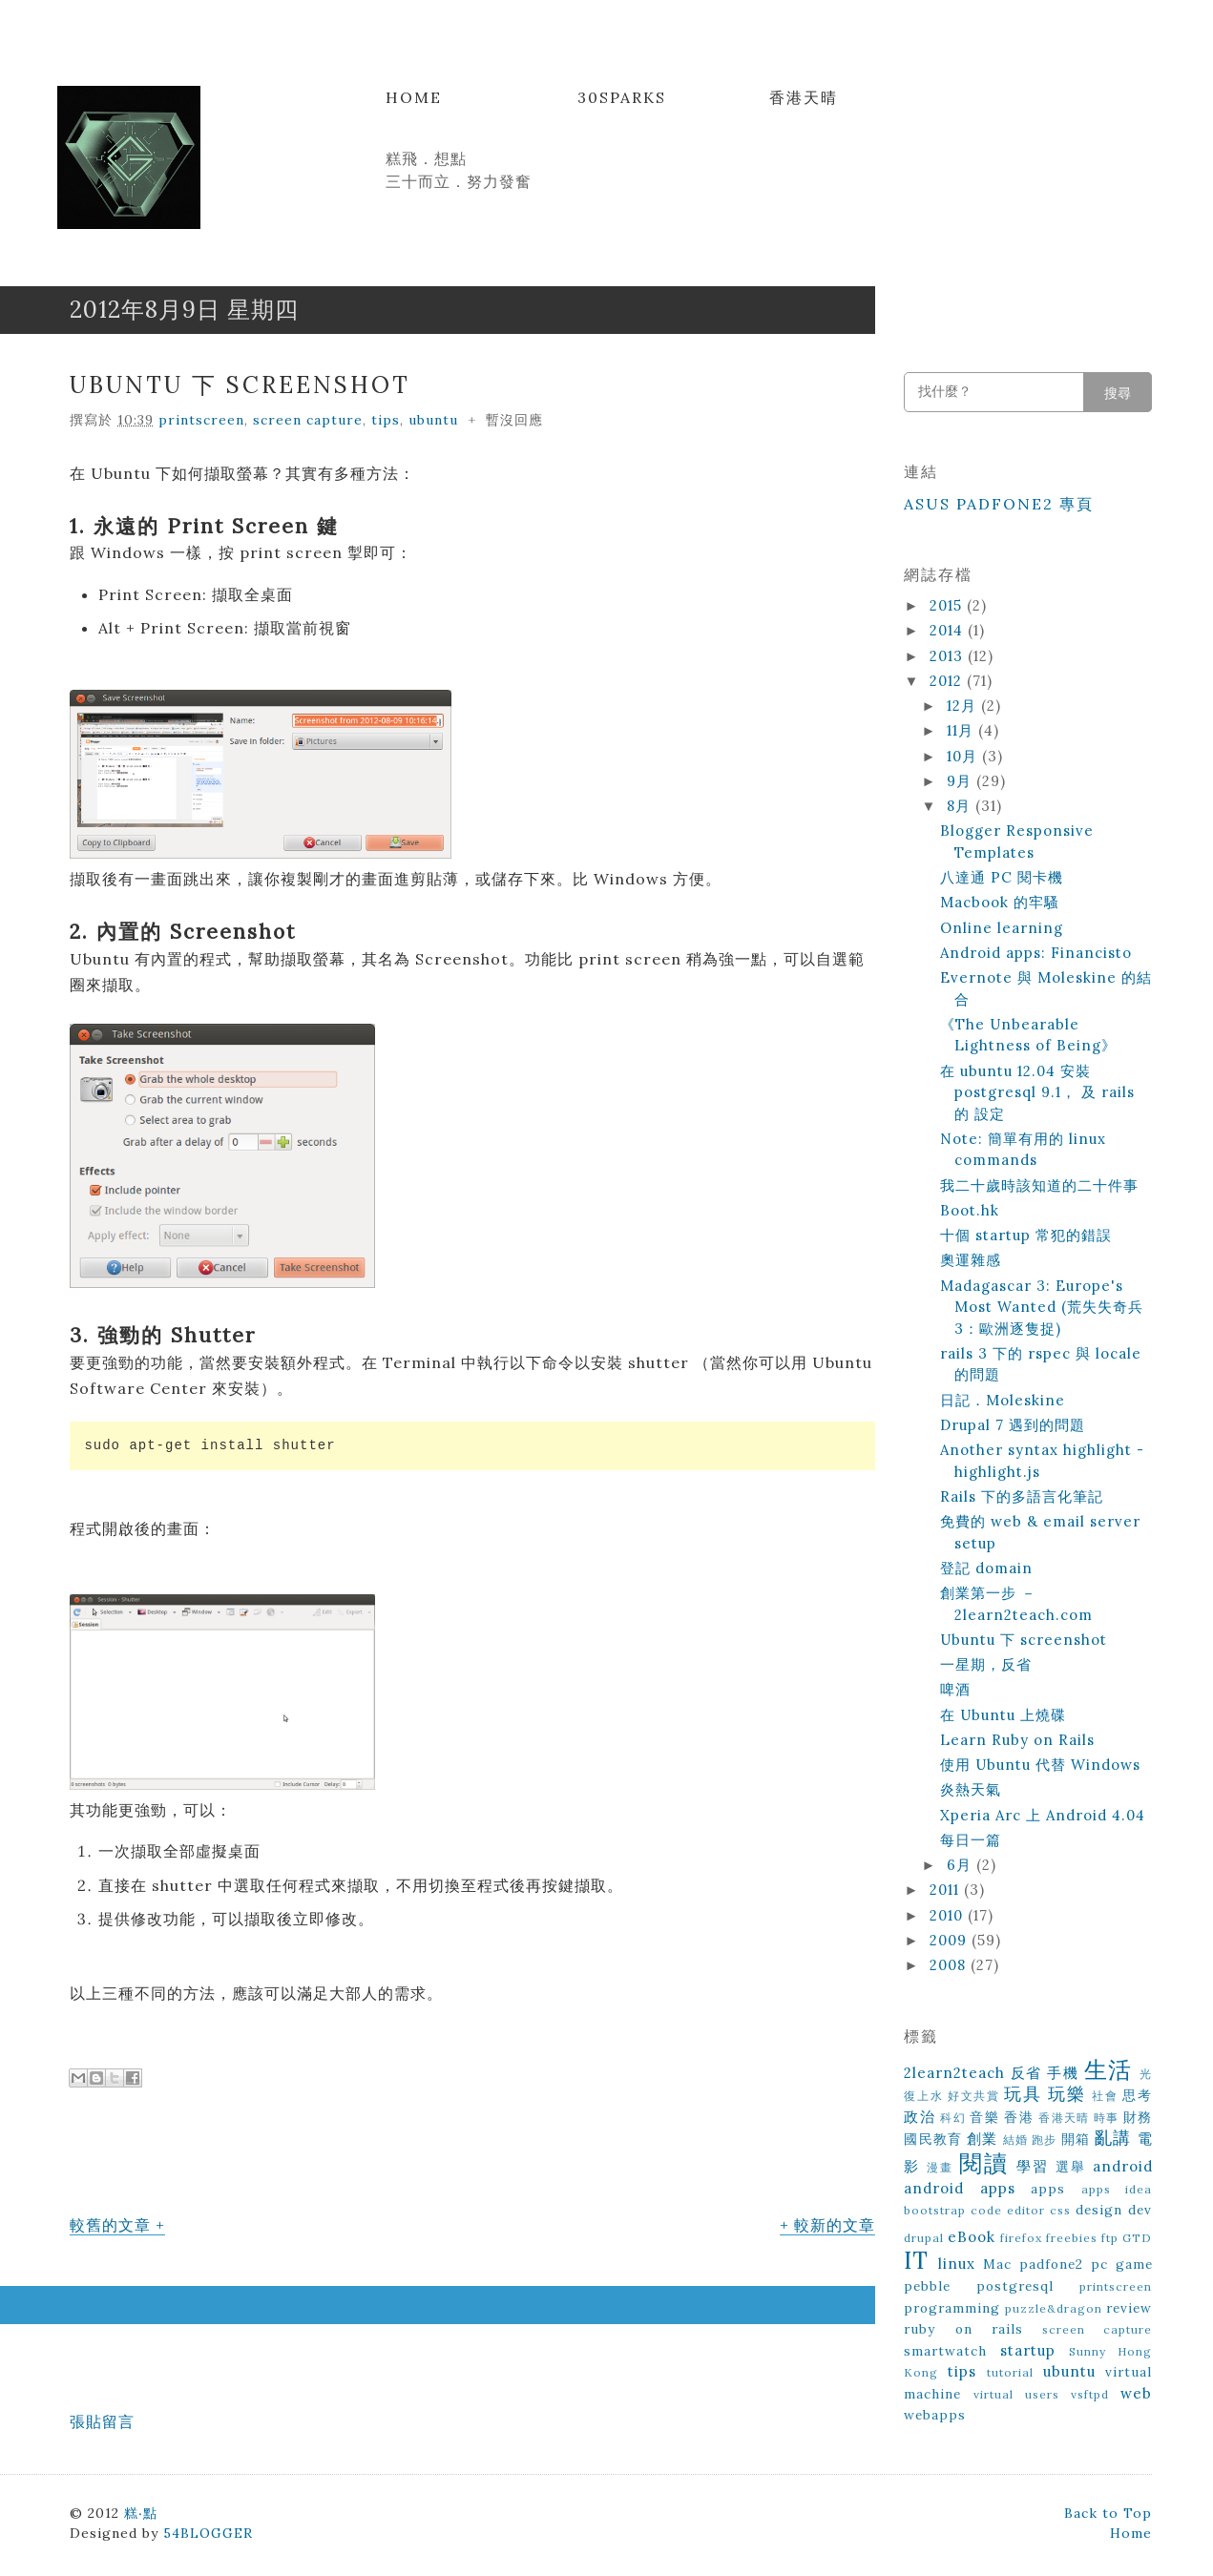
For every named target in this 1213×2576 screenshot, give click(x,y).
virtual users (1016, 2394)
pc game (1122, 2264)
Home (414, 97)
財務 (1138, 2117)
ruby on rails (963, 2328)
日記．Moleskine (1002, 1400)
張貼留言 (102, 2421)
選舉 (1071, 2166)
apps (1048, 2188)
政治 (919, 2117)
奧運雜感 (970, 1260)
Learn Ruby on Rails (1017, 1740)
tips (385, 419)
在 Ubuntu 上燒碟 (1003, 1715)
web (1136, 2393)
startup (1028, 2350)
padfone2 (1051, 2264)
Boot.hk (969, 1210)
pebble (927, 2286)
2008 (950, 1965)
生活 (1108, 2070)
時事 (1106, 2117)
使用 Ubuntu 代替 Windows (1040, 1764)
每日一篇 (970, 1840)
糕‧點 (140, 2513)
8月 (961, 806)
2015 (948, 605)
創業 (982, 2138)
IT (916, 2260)
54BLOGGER (208, 2533)
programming (952, 2307)
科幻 (953, 2117)
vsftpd (1090, 2394)
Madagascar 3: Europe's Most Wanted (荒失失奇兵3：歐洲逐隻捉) (1041, 1307)
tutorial (1010, 2372)
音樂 (984, 2117)
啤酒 (955, 1689)
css (1060, 2210)
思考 (1137, 2095)
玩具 (1022, 2094)
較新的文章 (834, 2224)
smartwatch (945, 2350)
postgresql (1015, 2286)
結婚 (1015, 2139)
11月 (962, 730)
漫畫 (940, 2167)
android (1123, 2166)
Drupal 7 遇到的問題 (1012, 1425)
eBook (971, 2237)
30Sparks (621, 97)
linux (956, 2263)
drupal (924, 2238)
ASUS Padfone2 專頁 (999, 503)
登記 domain (986, 1568)
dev (1140, 2209)
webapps (935, 2414)
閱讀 (984, 2163)
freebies (1072, 2238)
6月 (961, 1865)
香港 (1019, 2117)
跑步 (1044, 2139)
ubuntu (433, 419)
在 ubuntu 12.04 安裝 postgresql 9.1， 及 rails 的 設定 (1037, 1092)
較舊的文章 (110, 2224)
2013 (949, 656)
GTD (1137, 2238)
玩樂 (1066, 2094)
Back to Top (1108, 2513)
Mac (997, 2264)
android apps (959, 2188)
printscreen (201, 419)
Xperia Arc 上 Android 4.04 (1042, 1815)
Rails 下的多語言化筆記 (1021, 1496)
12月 (964, 705)
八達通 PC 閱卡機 (1001, 877)
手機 (1062, 2073)
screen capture (308, 419)
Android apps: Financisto (1036, 953)
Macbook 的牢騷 (999, 902)
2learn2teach (954, 2073)
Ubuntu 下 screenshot (240, 385)
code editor (1008, 2210)
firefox (1021, 2238)
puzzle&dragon (1053, 2308)
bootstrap (935, 2210)
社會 (1105, 2095)
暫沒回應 (514, 419)
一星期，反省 (986, 1664)
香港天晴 (803, 97)
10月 (964, 756)
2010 (949, 1915)
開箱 (1075, 2139)
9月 (961, 781)
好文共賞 (974, 2095)
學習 (1032, 2166)
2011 (947, 1889)
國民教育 (933, 2139)
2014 (949, 630)
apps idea (1117, 2189)
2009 (951, 1940)
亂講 (1113, 2138)
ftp (1110, 2238)
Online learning (1001, 928)
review (1129, 2307)
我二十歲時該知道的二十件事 (1039, 1185)
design (1099, 2209)
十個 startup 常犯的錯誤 (1026, 1235)
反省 (1026, 2073)
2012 (948, 681)
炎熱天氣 (970, 1789)
